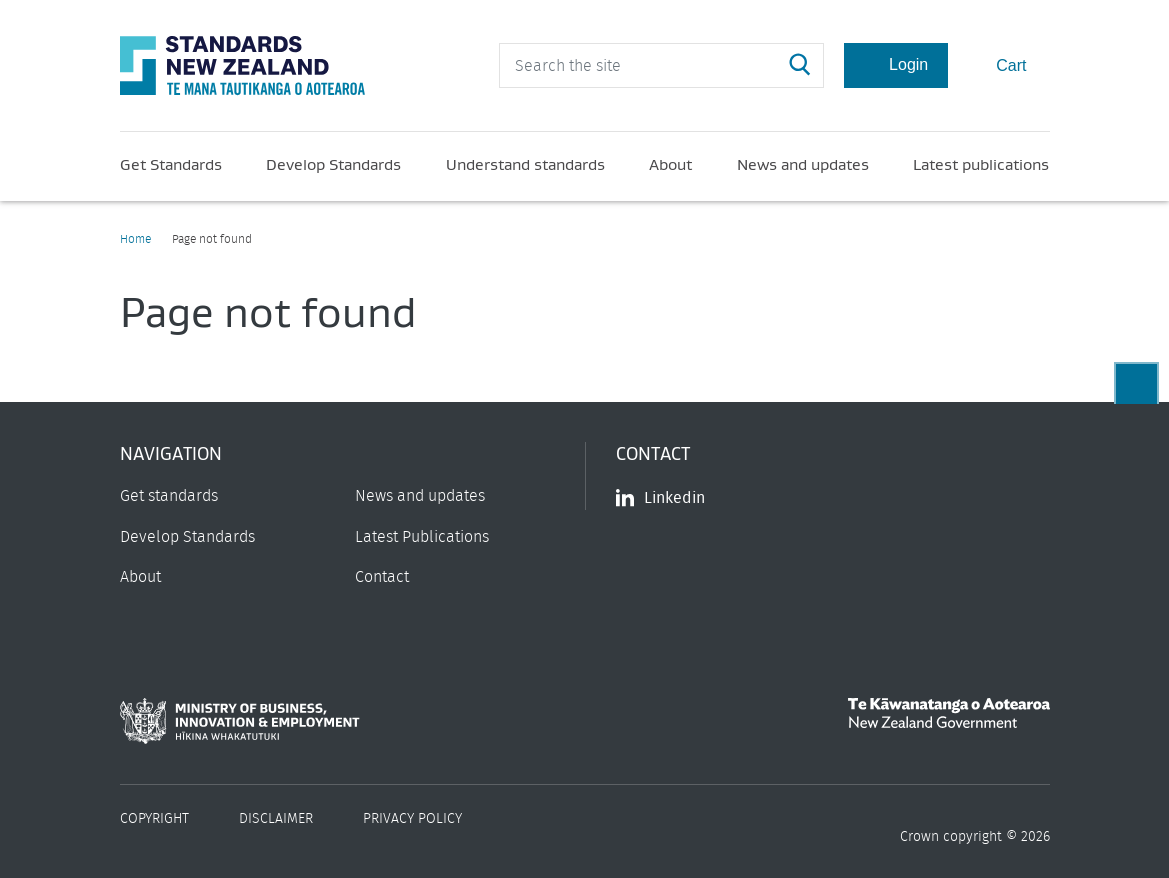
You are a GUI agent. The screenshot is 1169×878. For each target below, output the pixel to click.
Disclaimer (276, 819)
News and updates (803, 164)
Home (135, 239)
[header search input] (661, 65)
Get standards (169, 496)
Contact (382, 577)
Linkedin (660, 498)
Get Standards (171, 164)
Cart (998, 64)
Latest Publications (422, 537)
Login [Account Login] (896, 65)
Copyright (154, 819)
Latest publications (981, 164)
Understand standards (525, 164)
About (670, 164)
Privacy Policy (412, 819)
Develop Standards (333, 164)
